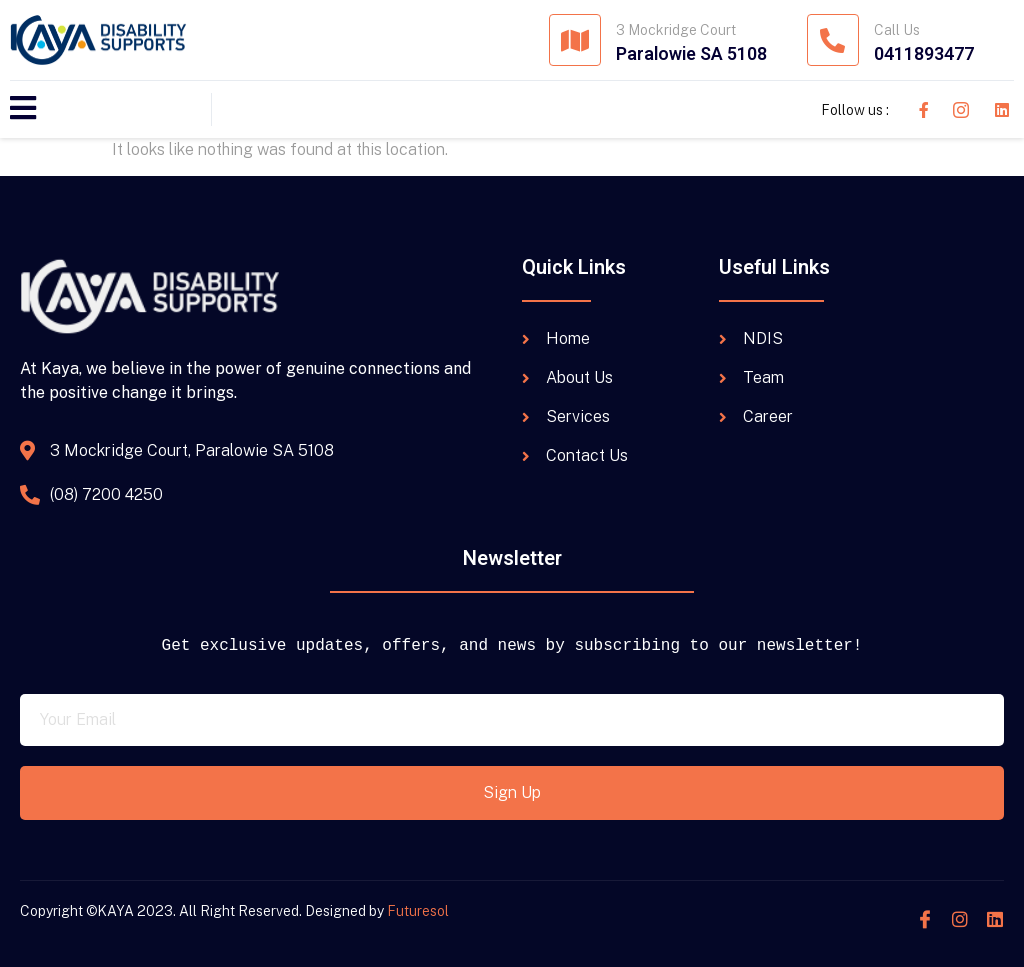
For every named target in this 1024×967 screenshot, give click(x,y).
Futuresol (418, 911)
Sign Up (512, 792)
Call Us (897, 30)
